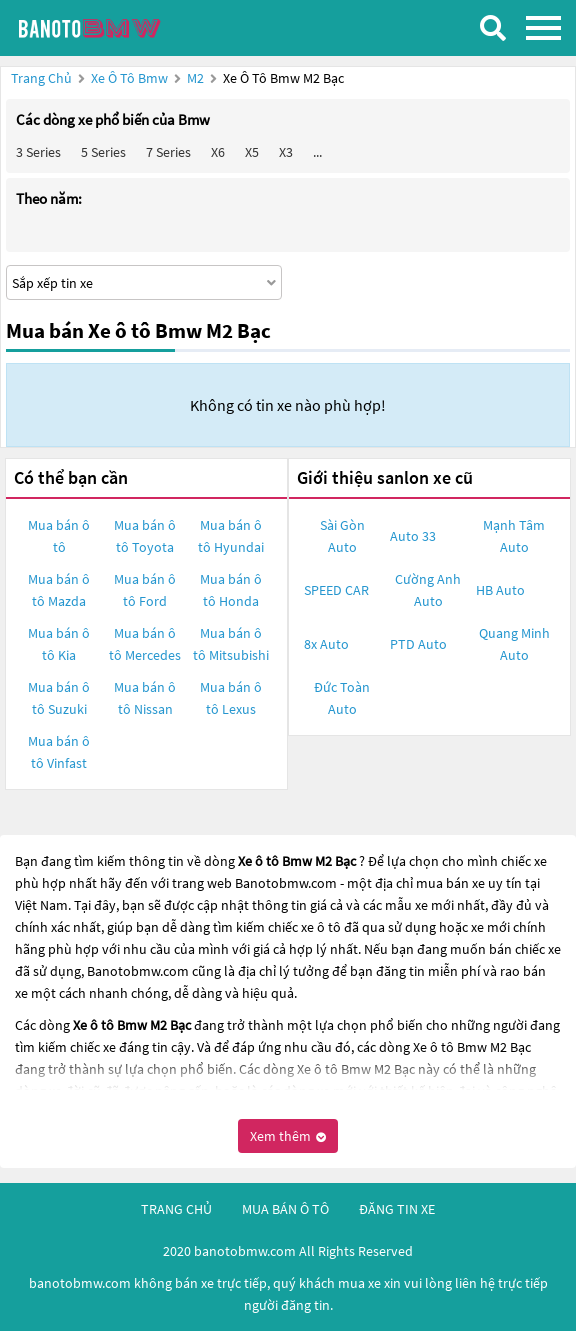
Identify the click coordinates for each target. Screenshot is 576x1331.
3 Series (38, 152)
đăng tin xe (397, 1209)
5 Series (103, 152)
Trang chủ (41, 78)
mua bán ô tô (285, 1209)
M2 (197, 78)
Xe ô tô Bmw (129, 78)
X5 (252, 152)
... (317, 152)
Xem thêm (288, 1136)
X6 (218, 152)
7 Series (168, 152)
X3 (286, 152)
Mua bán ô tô (59, 536)
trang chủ (176, 1209)
